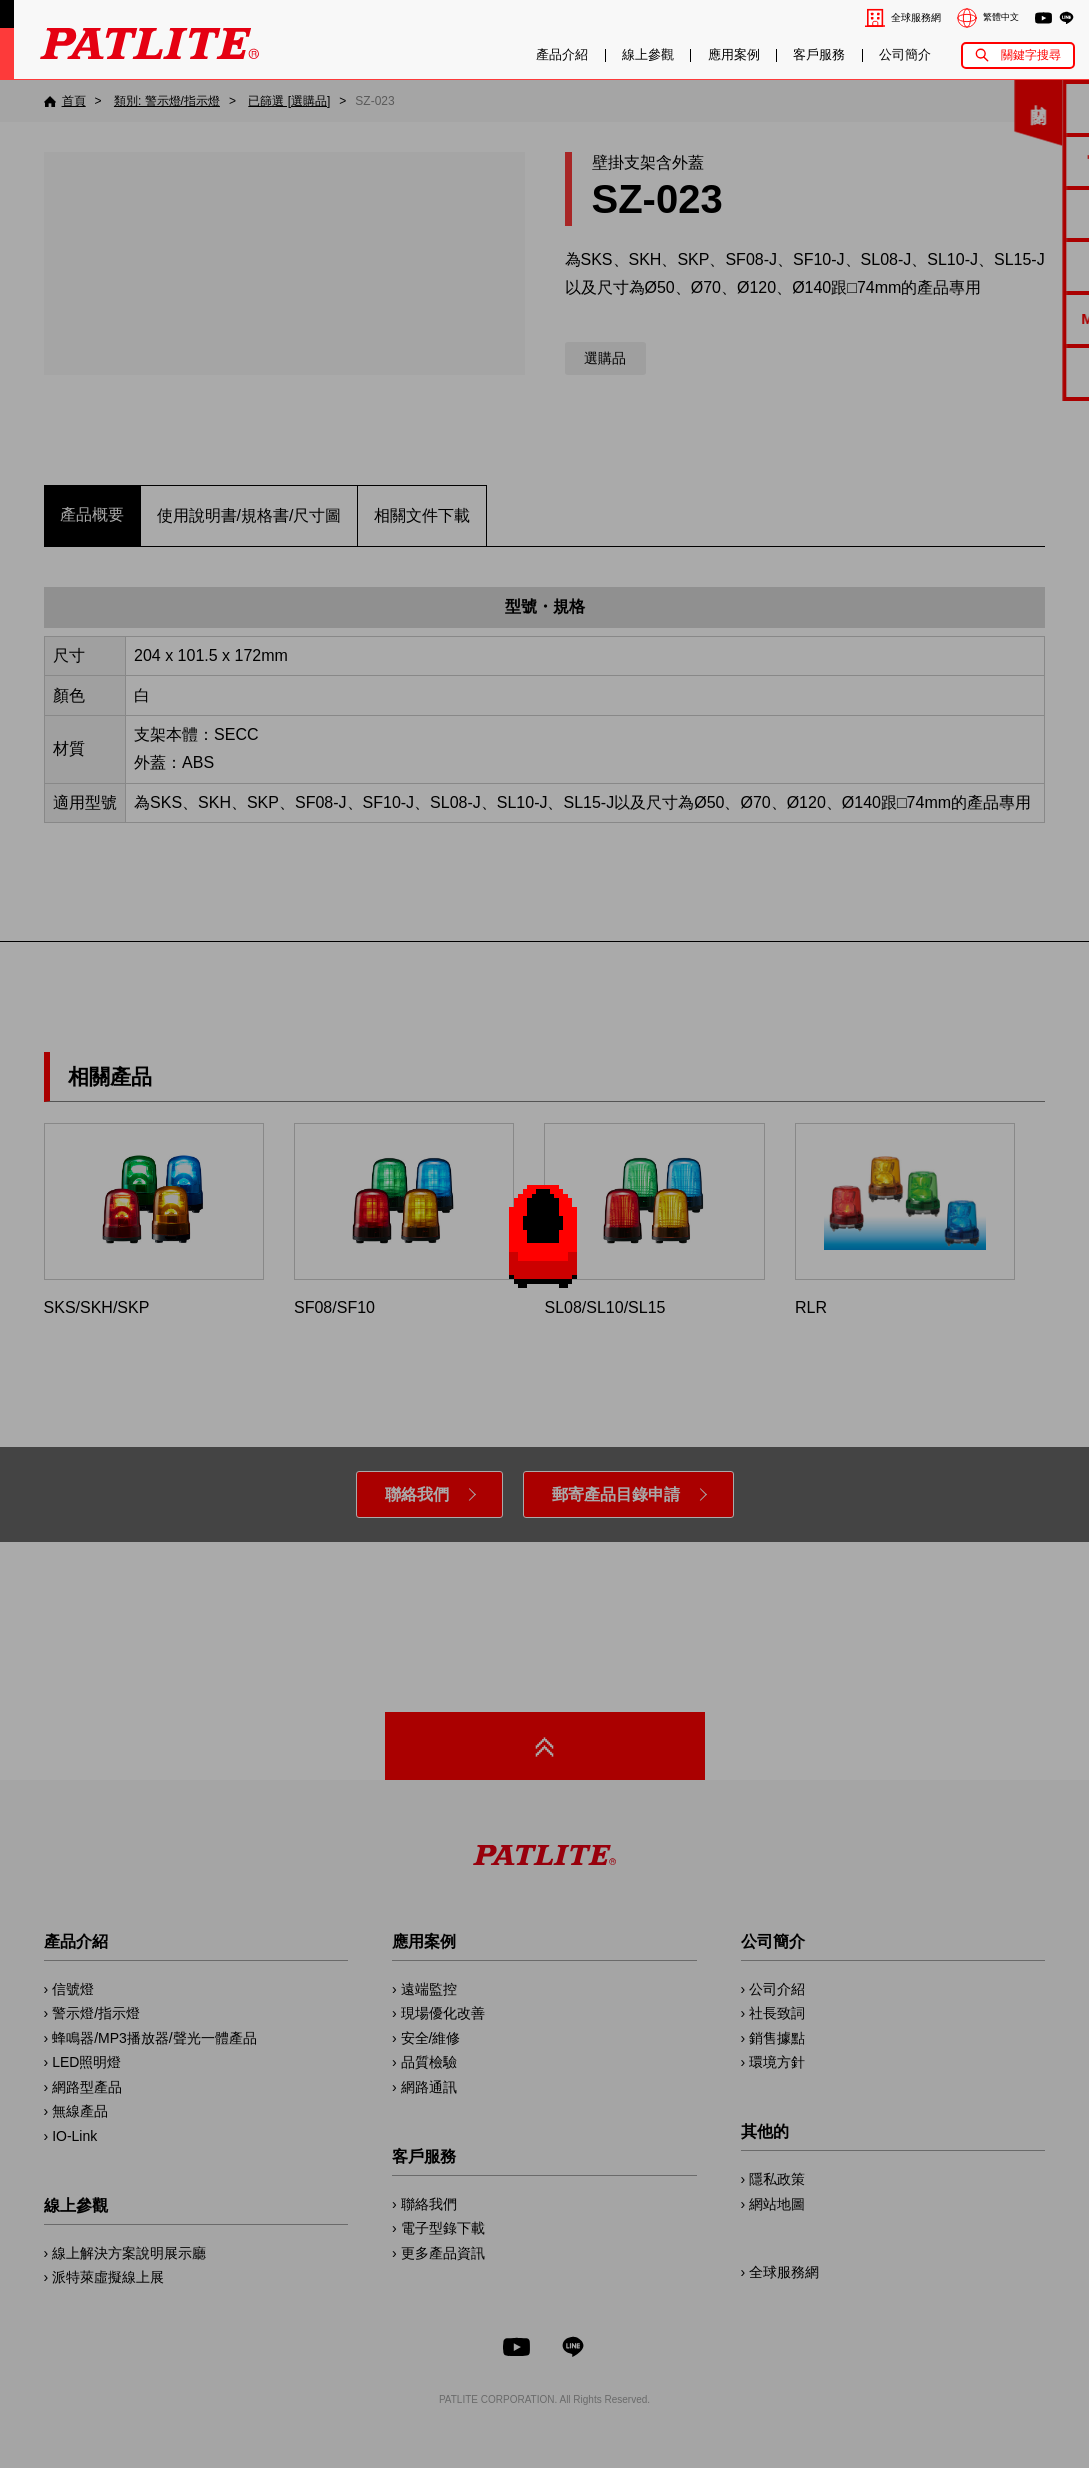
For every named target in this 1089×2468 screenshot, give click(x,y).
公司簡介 (905, 55)
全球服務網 (916, 17)
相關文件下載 (422, 515)
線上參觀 (648, 55)
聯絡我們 (417, 1494)
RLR (905, 1220)
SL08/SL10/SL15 (654, 1220)
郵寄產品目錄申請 (616, 1494)
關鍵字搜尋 (1031, 55)
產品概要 (92, 514)
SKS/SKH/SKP (154, 1220)
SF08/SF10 (404, 1220)
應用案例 (734, 55)
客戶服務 (819, 55)
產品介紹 (562, 55)
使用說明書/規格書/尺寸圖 (249, 515)
